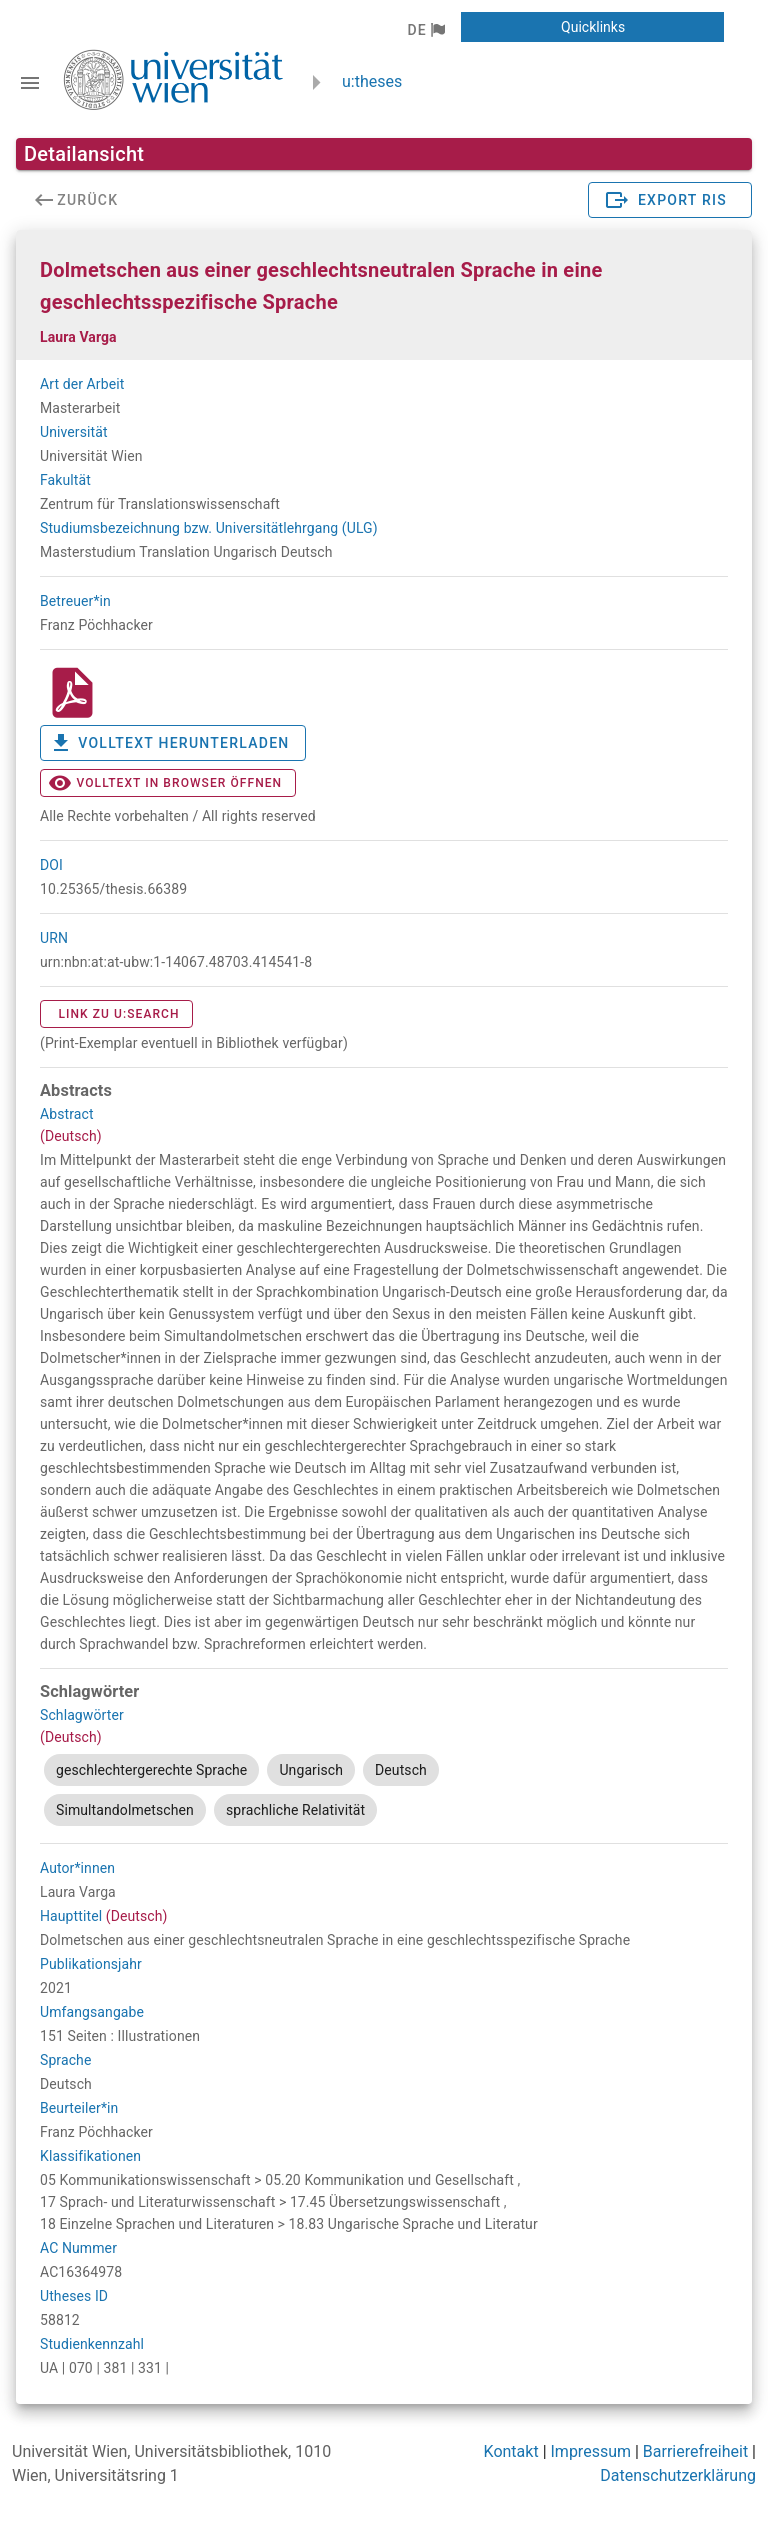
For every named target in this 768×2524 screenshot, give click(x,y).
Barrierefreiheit (695, 2451)
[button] (425, 30)
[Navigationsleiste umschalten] (30, 83)
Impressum (591, 2451)
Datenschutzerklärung (678, 2475)
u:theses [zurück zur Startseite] (372, 81)
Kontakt (511, 2451)
